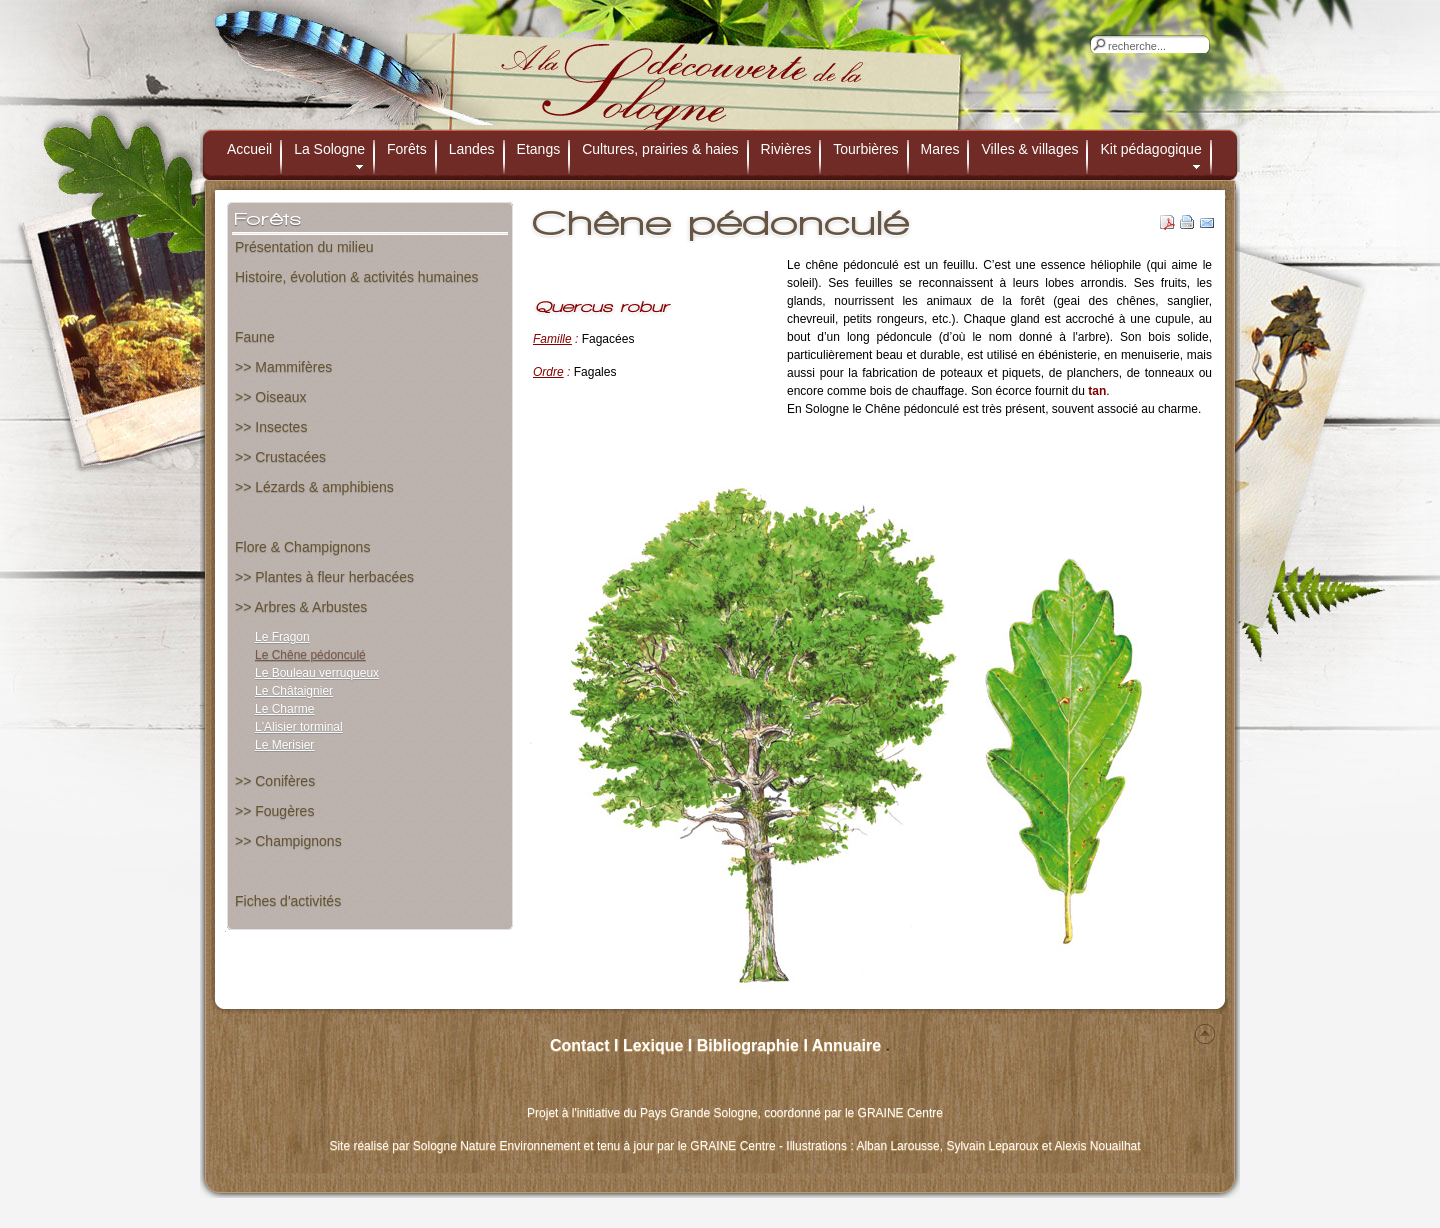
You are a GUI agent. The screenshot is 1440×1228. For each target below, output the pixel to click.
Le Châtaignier (294, 691)
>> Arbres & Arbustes (301, 607)
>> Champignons (288, 841)
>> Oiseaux (271, 397)
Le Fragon (282, 637)
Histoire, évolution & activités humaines (357, 277)
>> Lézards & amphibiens (314, 487)
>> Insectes (271, 427)
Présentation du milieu (304, 247)
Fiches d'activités (288, 901)
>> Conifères (275, 781)
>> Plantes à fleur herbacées (324, 577)
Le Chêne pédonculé (310, 655)
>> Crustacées (280, 457)
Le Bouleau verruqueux (317, 673)
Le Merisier (284, 745)
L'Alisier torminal (299, 727)
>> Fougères (274, 811)
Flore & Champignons (302, 547)
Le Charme (284, 709)
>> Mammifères (283, 367)
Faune (255, 337)
